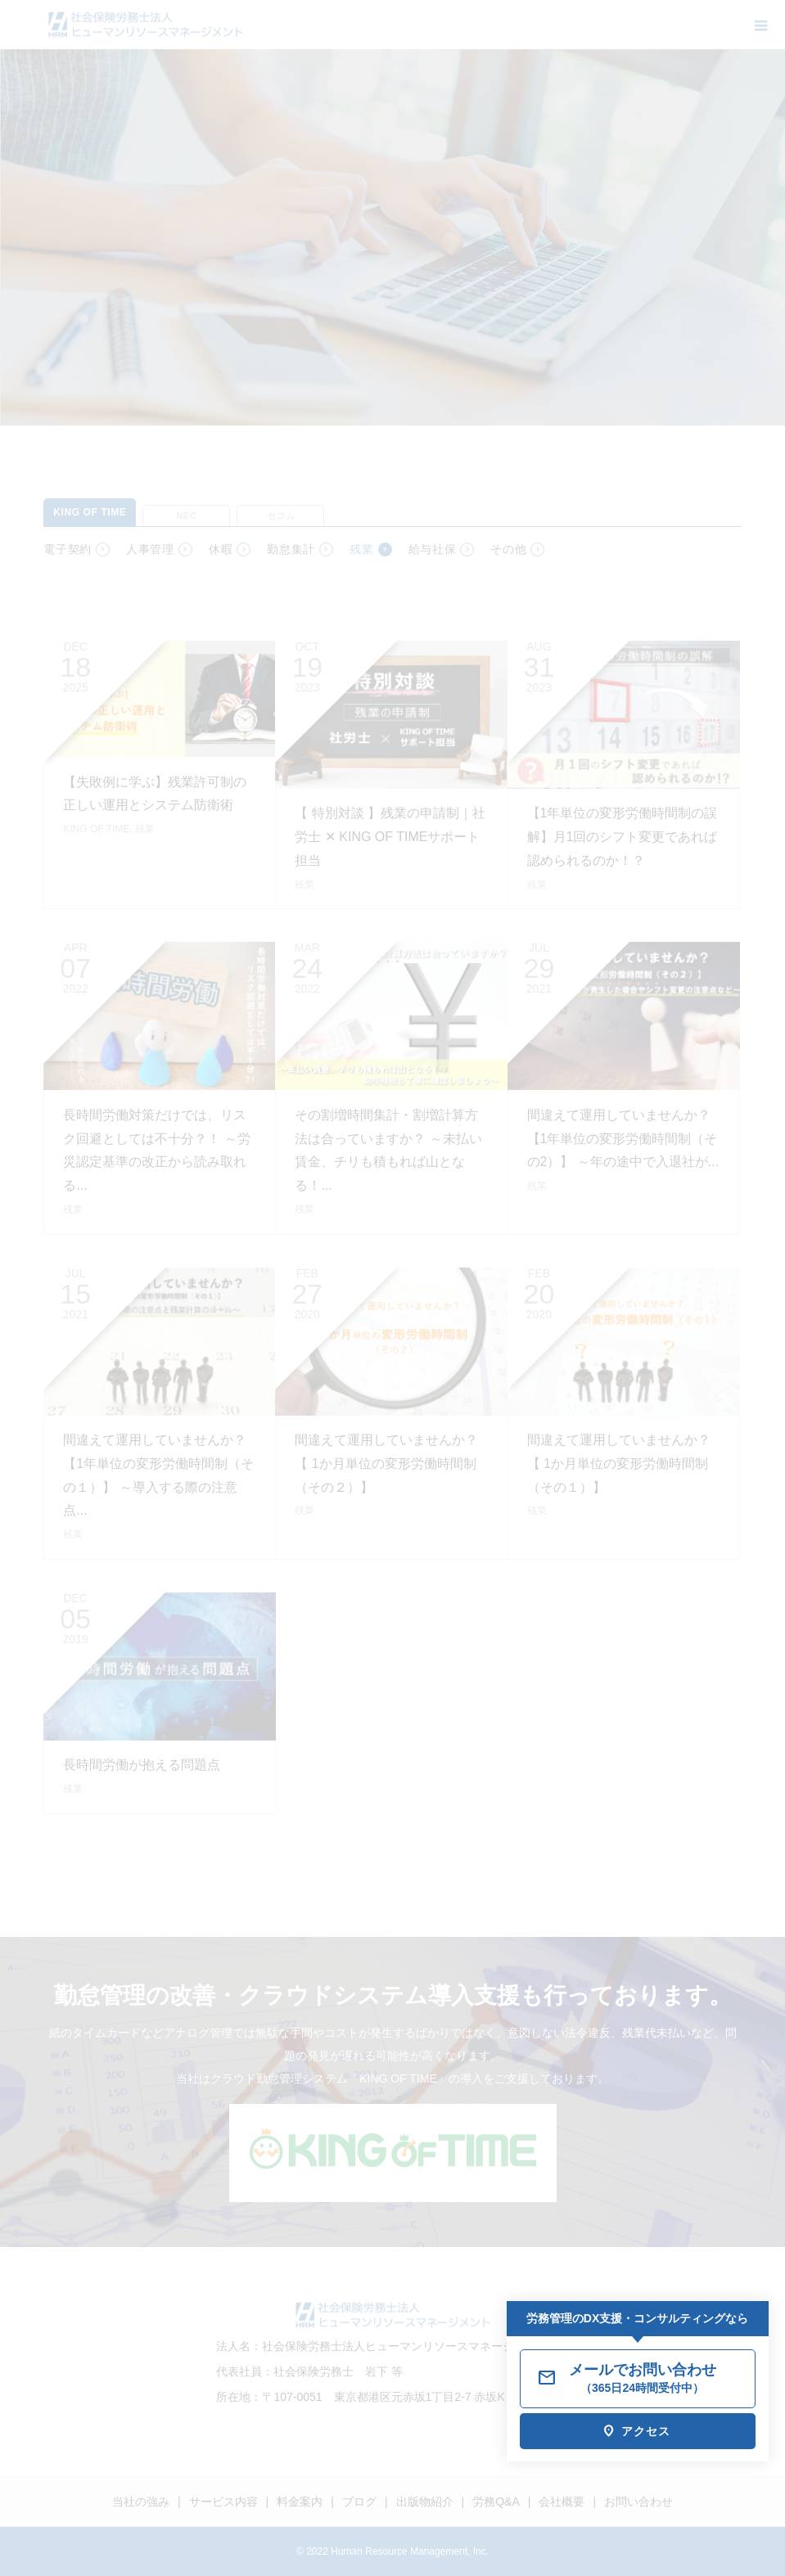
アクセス (645, 2431)
